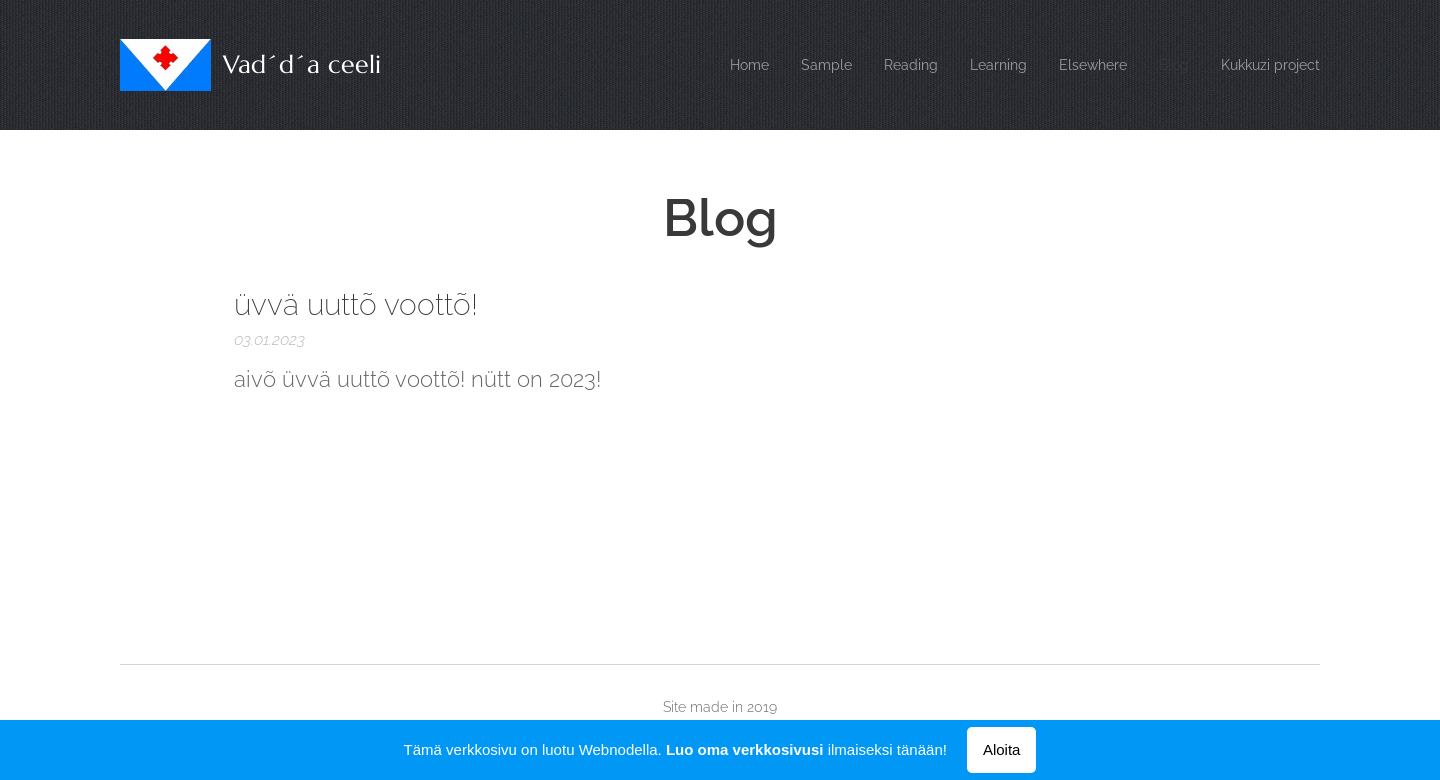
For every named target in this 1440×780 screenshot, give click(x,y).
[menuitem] (719, 65)
